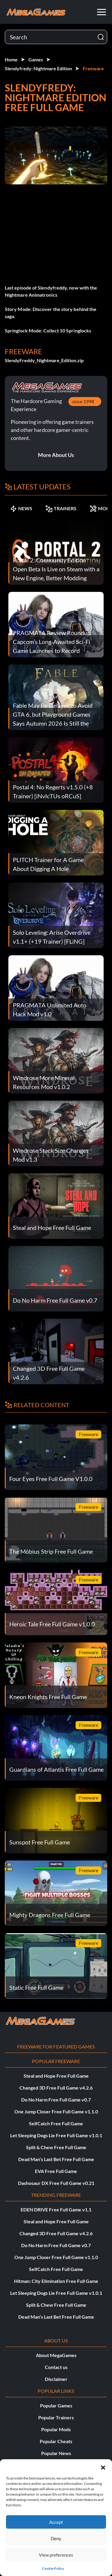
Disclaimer (56, 2379)
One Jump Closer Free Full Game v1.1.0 (56, 2111)
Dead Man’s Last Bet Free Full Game (56, 2159)
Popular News (56, 2453)
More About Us (56, 455)
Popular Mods (56, 2429)
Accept (56, 2522)
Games (35, 59)
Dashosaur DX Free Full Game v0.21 (56, 2183)
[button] (103, 2467)
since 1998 (83, 401)
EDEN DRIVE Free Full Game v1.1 (56, 2209)
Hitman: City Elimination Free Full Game (56, 2281)
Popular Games (56, 2405)
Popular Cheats (56, 2441)
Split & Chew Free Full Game (56, 2147)
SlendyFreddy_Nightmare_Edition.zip (44, 360)
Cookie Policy (53, 2568)
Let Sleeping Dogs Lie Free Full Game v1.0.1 (56, 2135)
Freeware (93, 68)
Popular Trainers (56, 2417)
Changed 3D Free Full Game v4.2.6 (56, 2087)
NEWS (21, 508)
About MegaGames (56, 2355)
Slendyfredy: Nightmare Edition (38, 68)
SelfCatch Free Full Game (56, 2123)
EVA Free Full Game (56, 2171)
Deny (56, 2538)
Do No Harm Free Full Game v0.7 (56, 2099)
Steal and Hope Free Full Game (56, 2076)
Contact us (56, 2367)
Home (11, 59)
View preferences (56, 2555)
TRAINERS (60, 508)
